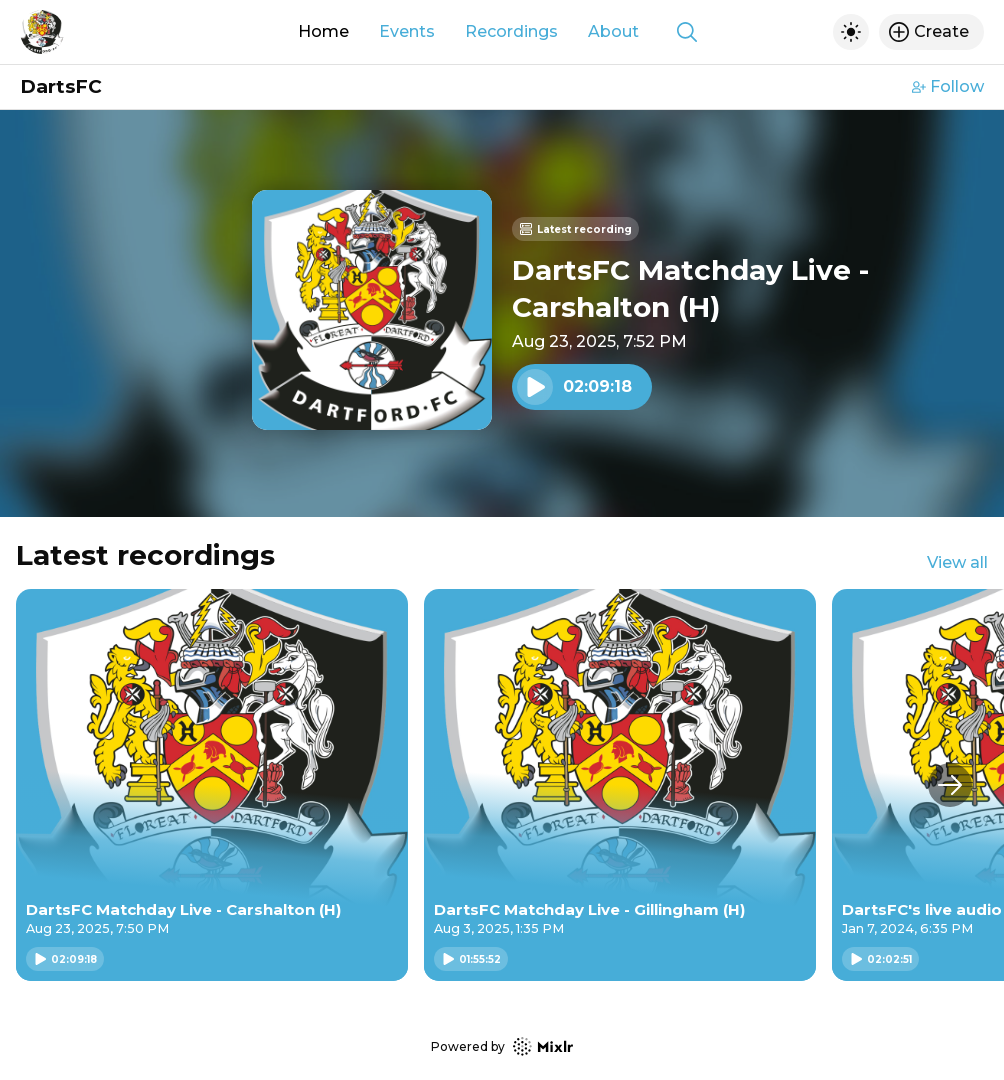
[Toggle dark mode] (851, 32)
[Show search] (687, 32)
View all (957, 562)
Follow (948, 86)
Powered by (502, 1046)
